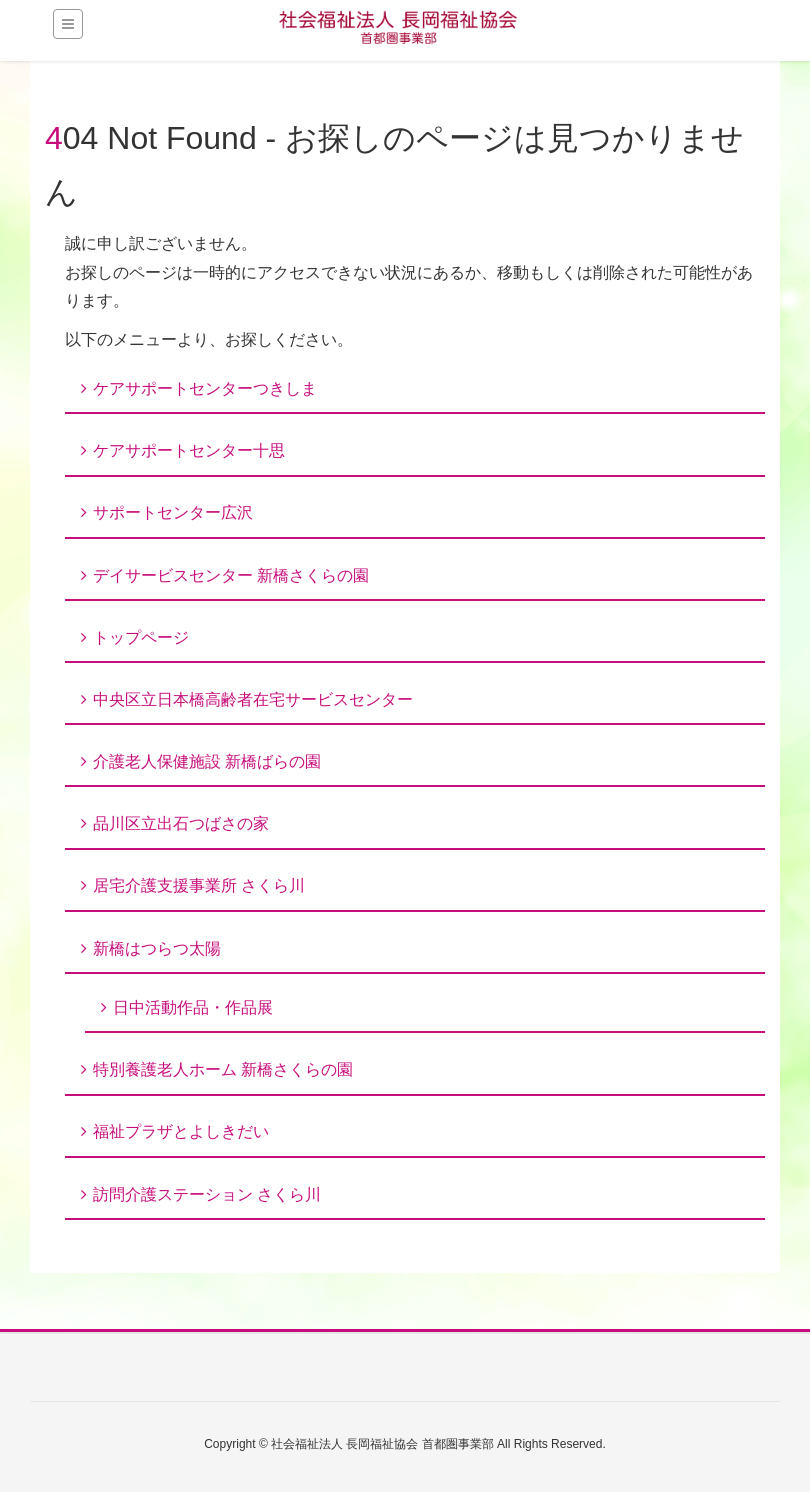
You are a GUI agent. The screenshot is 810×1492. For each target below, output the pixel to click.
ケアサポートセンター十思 (189, 450)
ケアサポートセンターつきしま (205, 388)
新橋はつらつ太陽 (157, 948)
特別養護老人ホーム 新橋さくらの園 (223, 1069)
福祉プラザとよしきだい (181, 1131)
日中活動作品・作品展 (193, 1007)
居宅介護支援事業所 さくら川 (199, 885)
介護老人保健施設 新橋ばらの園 (207, 761)
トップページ (141, 637)
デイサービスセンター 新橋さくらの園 (231, 575)
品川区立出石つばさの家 (181, 823)
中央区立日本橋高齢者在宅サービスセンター (253, 699)
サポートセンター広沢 (173, 512)
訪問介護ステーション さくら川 (207, 1194)
